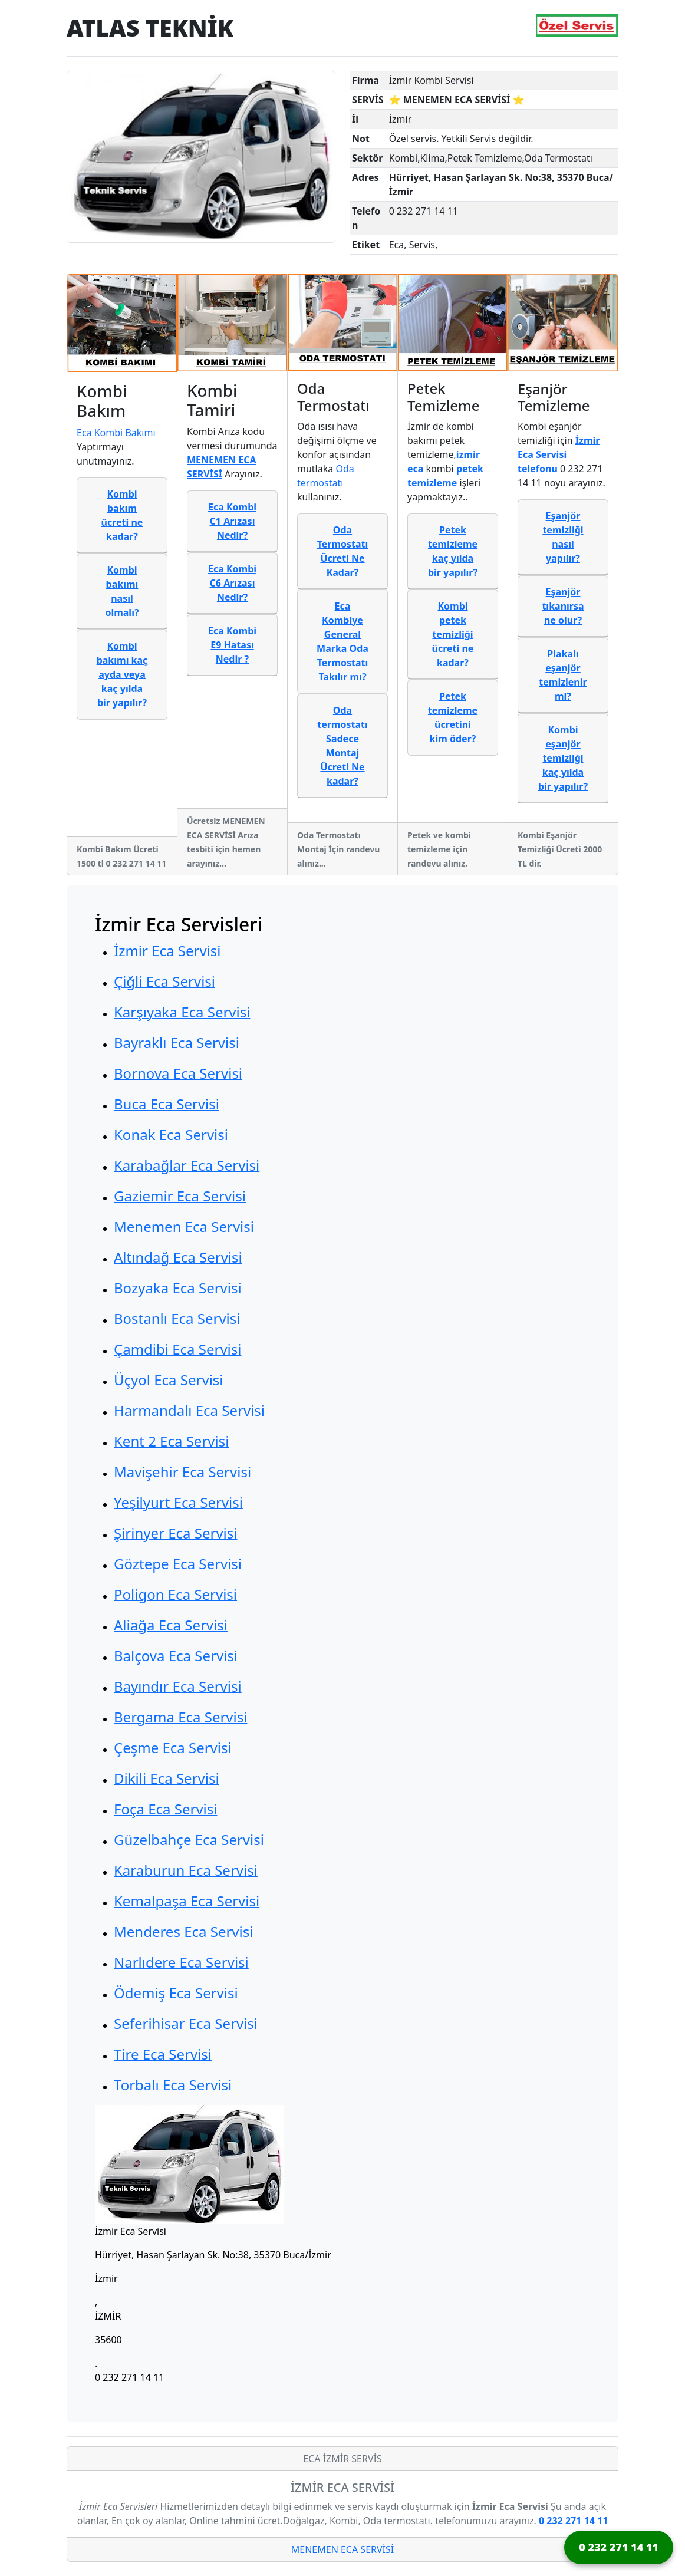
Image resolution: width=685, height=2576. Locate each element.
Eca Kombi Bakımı (116, 432)
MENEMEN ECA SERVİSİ (342, 2549)
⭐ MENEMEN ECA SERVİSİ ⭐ (457, 99)
